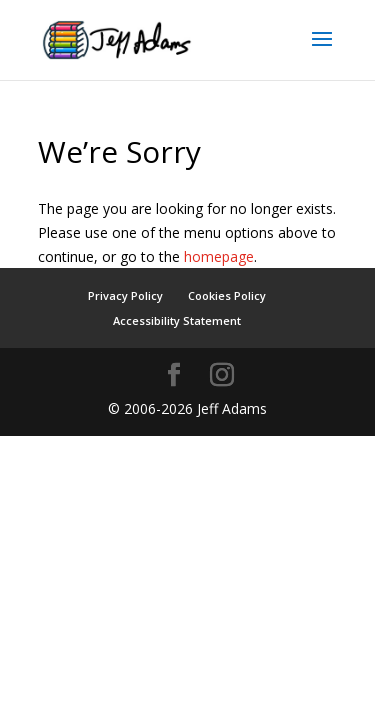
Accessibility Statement (177, 320)
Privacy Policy (125, 295)
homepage (219, 256)
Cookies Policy (227, 295)
